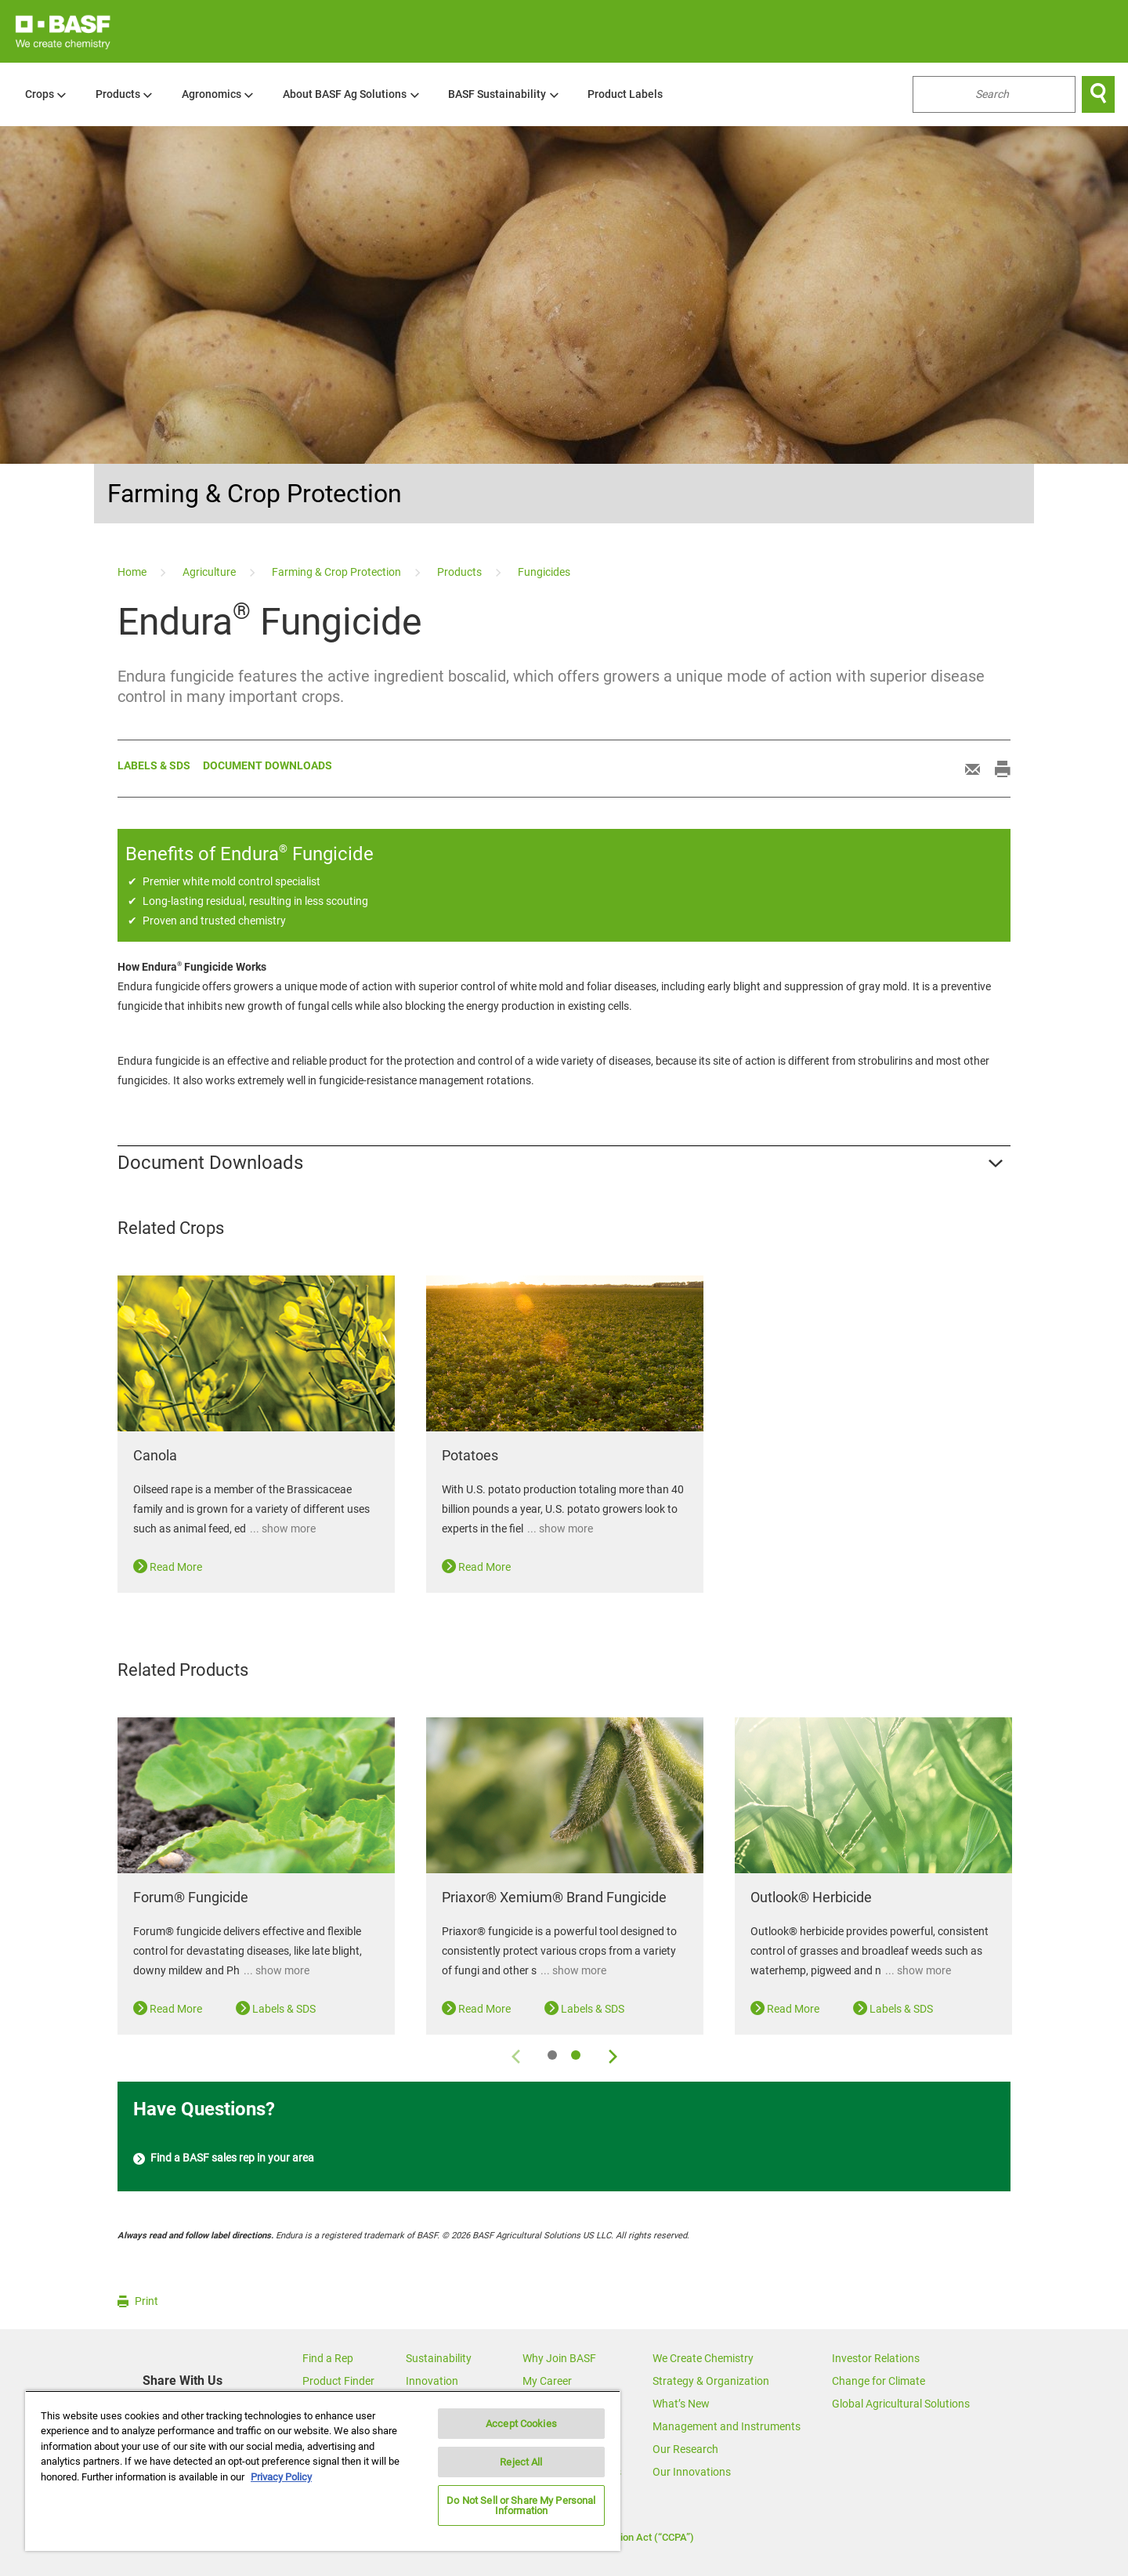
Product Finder (338, 2381)
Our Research (685, 2449)
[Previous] (515, 2054)
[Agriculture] (210, 572)
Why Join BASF (559, 2358)
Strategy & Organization (711, 2381)
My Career (547, 2381)
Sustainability (439, 2358)
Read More (167, 1567)
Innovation (432, 2381)
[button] (564, 1162)
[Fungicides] (544, 572)
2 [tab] (575, 2055)
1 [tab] (552, 2055)
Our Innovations (692, 2472)
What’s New (681, 2403)
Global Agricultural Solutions (901, 2403)
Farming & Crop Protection (254, 493)
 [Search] (1098, 94)
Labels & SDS (276, 2009)
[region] (322, 2470)
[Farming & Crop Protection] (337, 572)
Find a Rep (327, 2358)
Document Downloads (267, 765)
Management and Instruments (727, 2426)
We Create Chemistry (703, 2358)
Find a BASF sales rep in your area (223, 2159)
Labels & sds (154, 765)
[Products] (460, 572)
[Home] (133, 572)
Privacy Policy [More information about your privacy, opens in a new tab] (281, 2477)
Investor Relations (876, 2358)
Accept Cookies (521, 2423)
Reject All (521, 2462)
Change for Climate (878, 2381)
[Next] (612, 2054)
